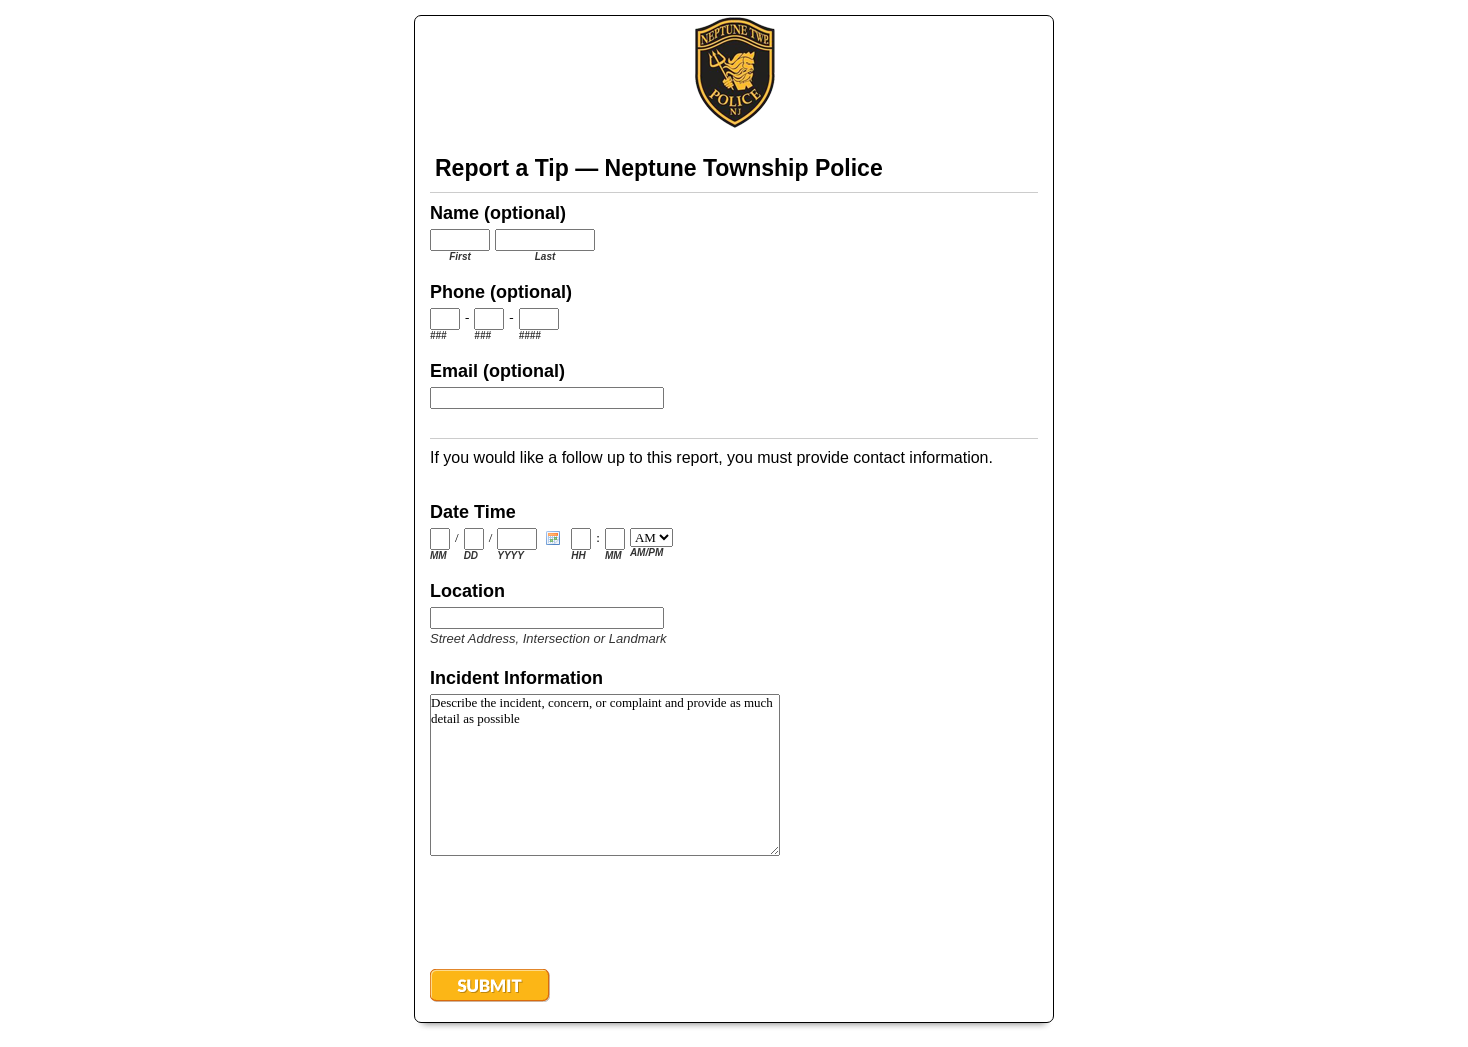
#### (530, 335)
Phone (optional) (501, 292)
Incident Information (516, 678)
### (438, 335)
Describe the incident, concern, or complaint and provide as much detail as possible (605, 775)
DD (471, 555)
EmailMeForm (734, 73)
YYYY (510, 555)
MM (438, 555)
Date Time (473, 512)
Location (467, 591)
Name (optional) (498, 213)
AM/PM (646, 552)
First (460, 256)
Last (545, 256)
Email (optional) (497, 371)
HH (578, 555)
